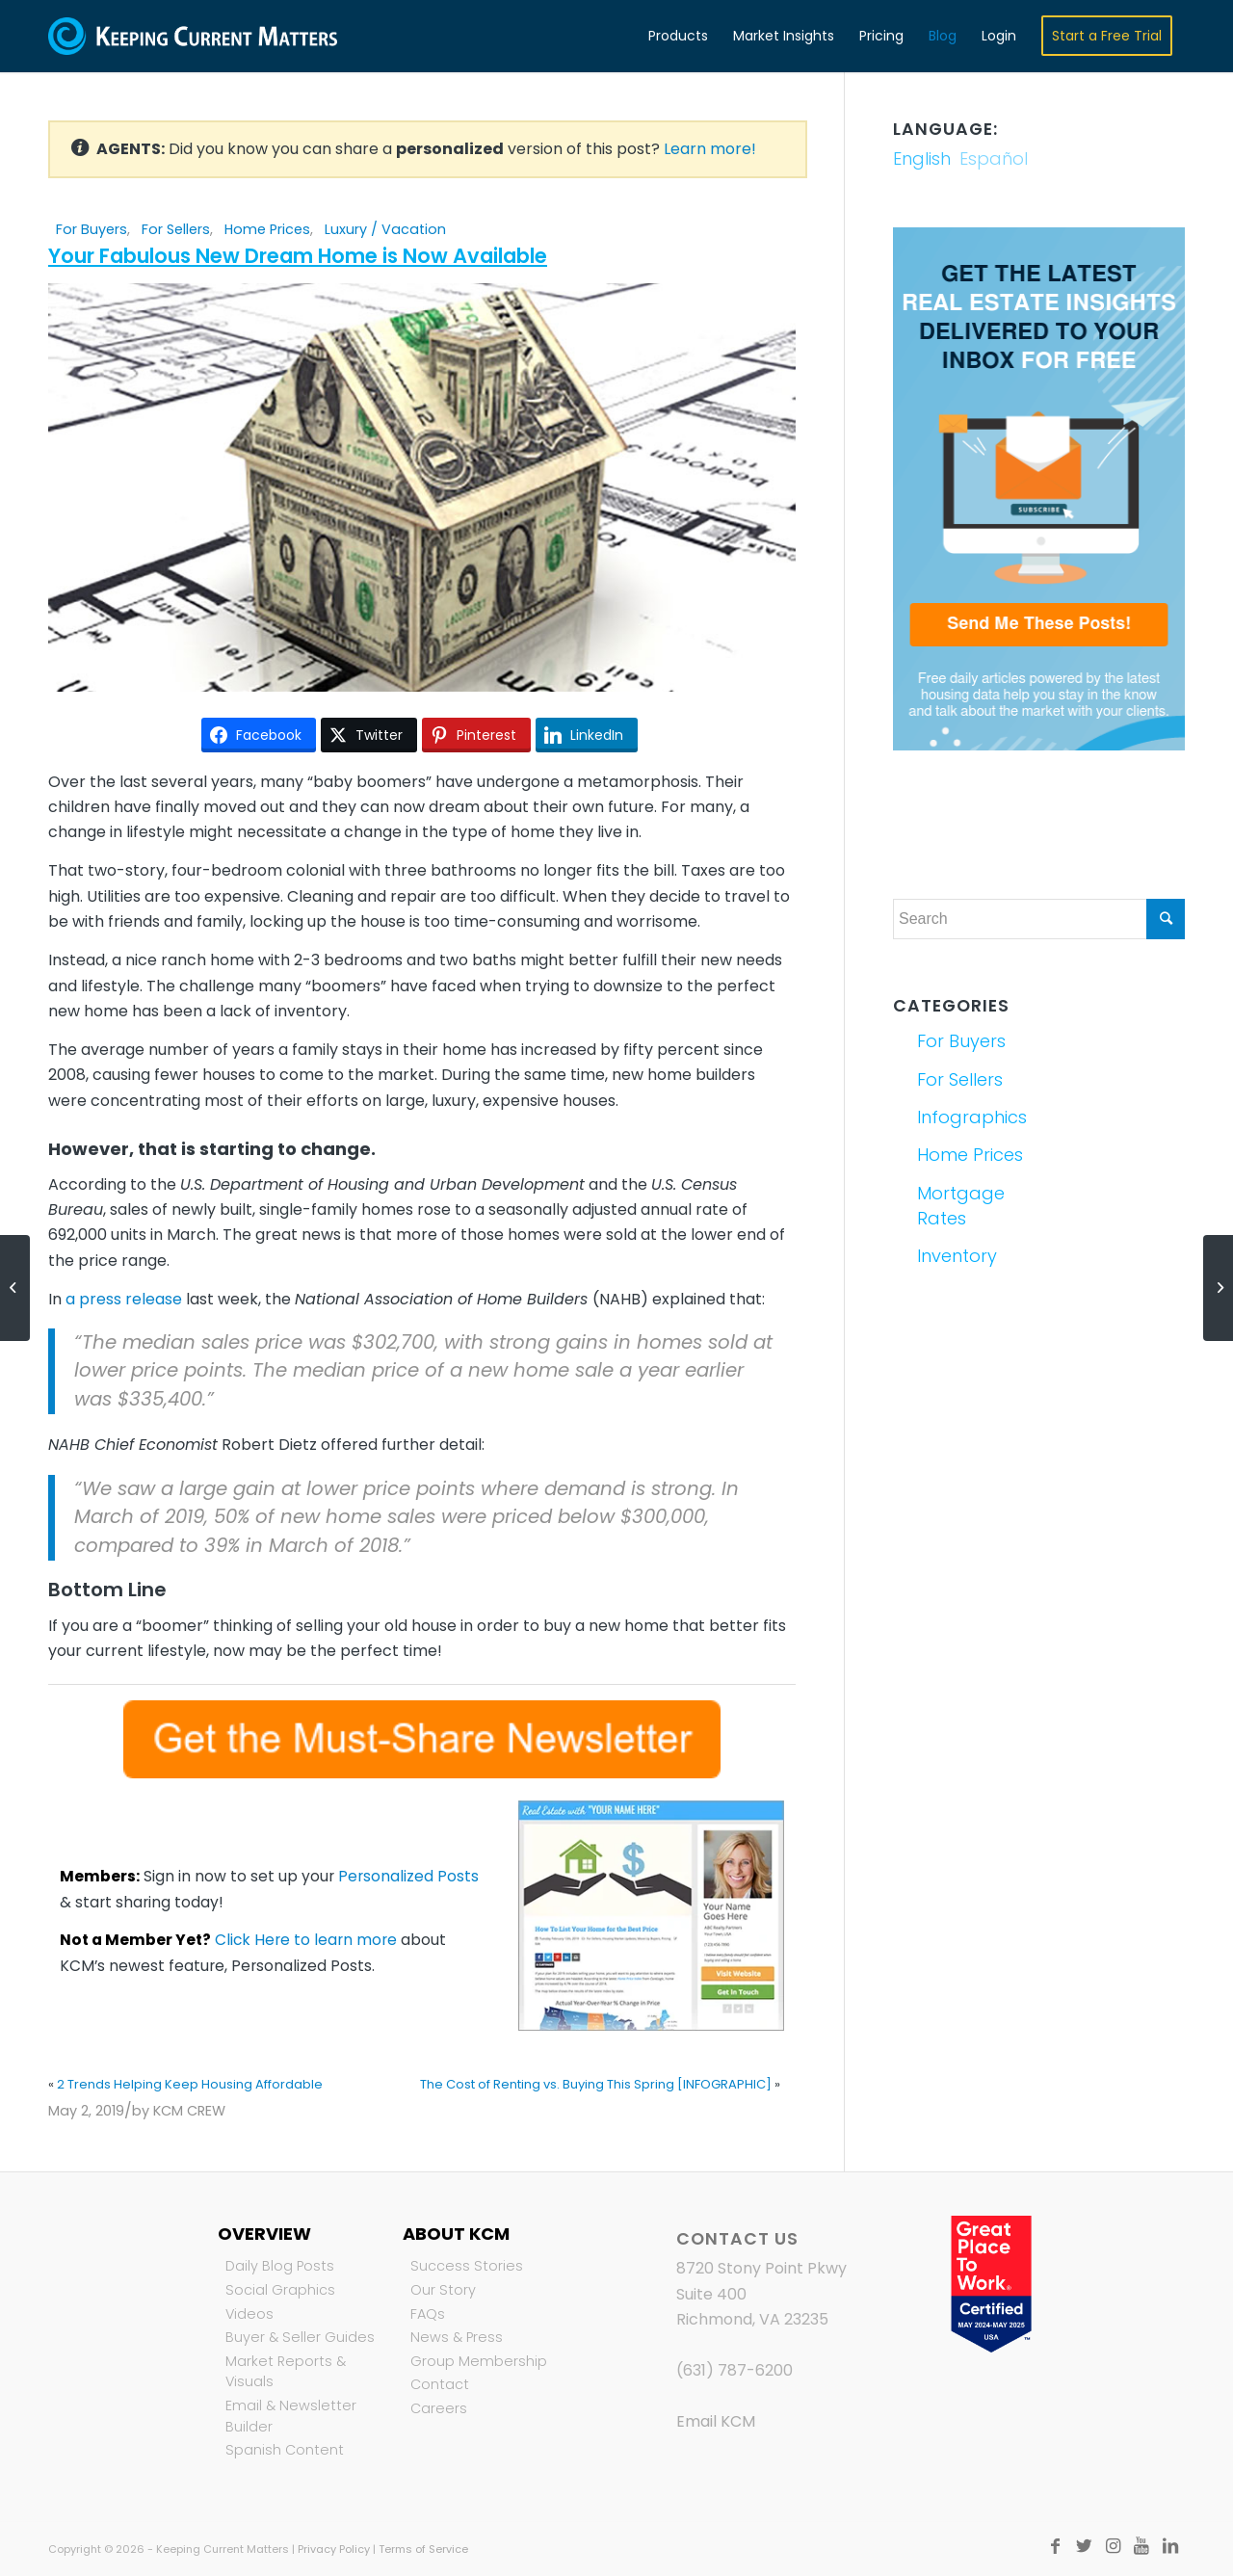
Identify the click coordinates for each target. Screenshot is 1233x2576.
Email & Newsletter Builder (290, 2416)
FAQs (427, 2314)
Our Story (443, 2290)
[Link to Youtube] (1141, 2546)
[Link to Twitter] (1083, 2546)
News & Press (456, 2337)
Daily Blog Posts (279, 2265)
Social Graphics (280, 2290)
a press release (124, 1299)
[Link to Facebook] (1054, 2546)
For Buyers (91, 229)
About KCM (456, 2233)
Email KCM (715, 2421)
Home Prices (267, 229)
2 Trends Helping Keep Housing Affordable (190, 2084)
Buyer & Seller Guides (300, 2337)
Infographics (972, 1117)
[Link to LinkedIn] (1170, 2546)
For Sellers (176, 229)
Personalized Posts (408, 1876)
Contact (439, 2384)
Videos (249, 2314)
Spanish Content (284, 2449)
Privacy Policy (334, 2549)
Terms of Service (423, 2549)
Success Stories (466, 2265)
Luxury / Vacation (385, 229)
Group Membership (478, 2361)
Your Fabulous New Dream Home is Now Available (297, 256)
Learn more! (710, 149)
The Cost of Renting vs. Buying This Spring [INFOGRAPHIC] (596, 2084)
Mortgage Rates (961, 1205)
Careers (438, 2408)
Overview (264, 2233)
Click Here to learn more (306, 1940)
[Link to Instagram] (1112, 2546)
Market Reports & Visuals (285, 2372)
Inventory (957, 1256)
